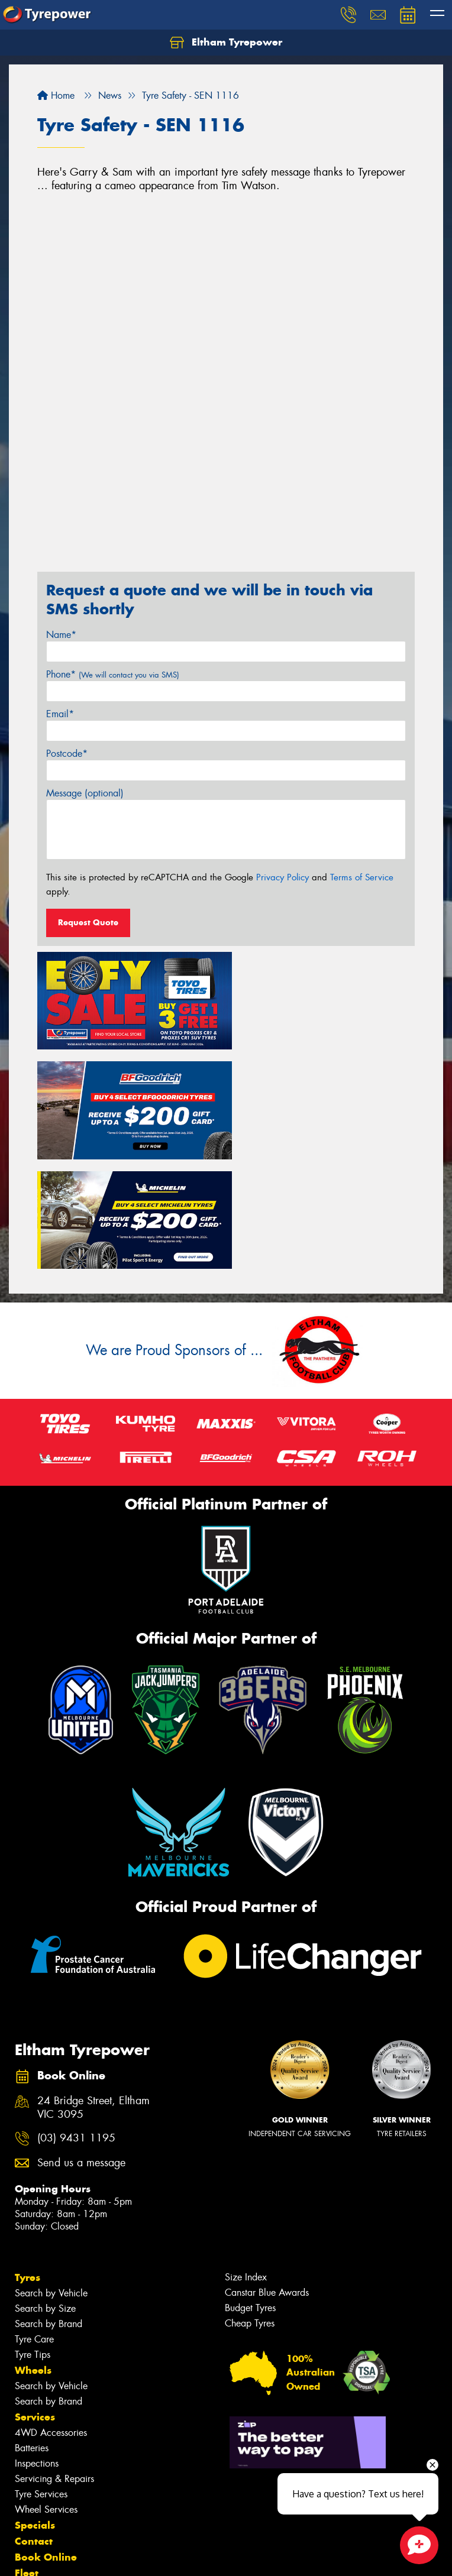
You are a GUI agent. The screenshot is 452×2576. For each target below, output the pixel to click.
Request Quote (88, 922)
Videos (32, 2484)
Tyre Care (34, 2218)
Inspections (37, 2343)
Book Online (46, 2436)
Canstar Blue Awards (267, 2172)
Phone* (112, 674)
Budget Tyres (250, 2187)
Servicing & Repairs (54, 2358)
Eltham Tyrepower (226, 42)
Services (35, 2296)
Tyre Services (41, 2373)
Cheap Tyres (250, 2202)
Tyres (27, 2156)
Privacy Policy (282, 877)
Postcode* (67, 753)
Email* (60, 714)
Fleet (26, 2452)
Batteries (32, 2327)
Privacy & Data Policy (84, 2556)
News (29, 2468)
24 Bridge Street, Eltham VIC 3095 (93, 1987)
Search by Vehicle (51, 2172)
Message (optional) (85, 793)
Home (56, 95)
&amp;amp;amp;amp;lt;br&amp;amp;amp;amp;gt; (226, 380)
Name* (61, 634)
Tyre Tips (32, 2234)
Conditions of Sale (157, 2556)
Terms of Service (361, 877)
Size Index (246, 2156)
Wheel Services (46, 2389)
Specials (35, 2404)
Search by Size (45, 2188)
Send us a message (81, 2042)
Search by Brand (48, 2203)
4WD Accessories (51, 2312)
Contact (34, 2420)
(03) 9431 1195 (76, 2017)
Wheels (33, 2249)
